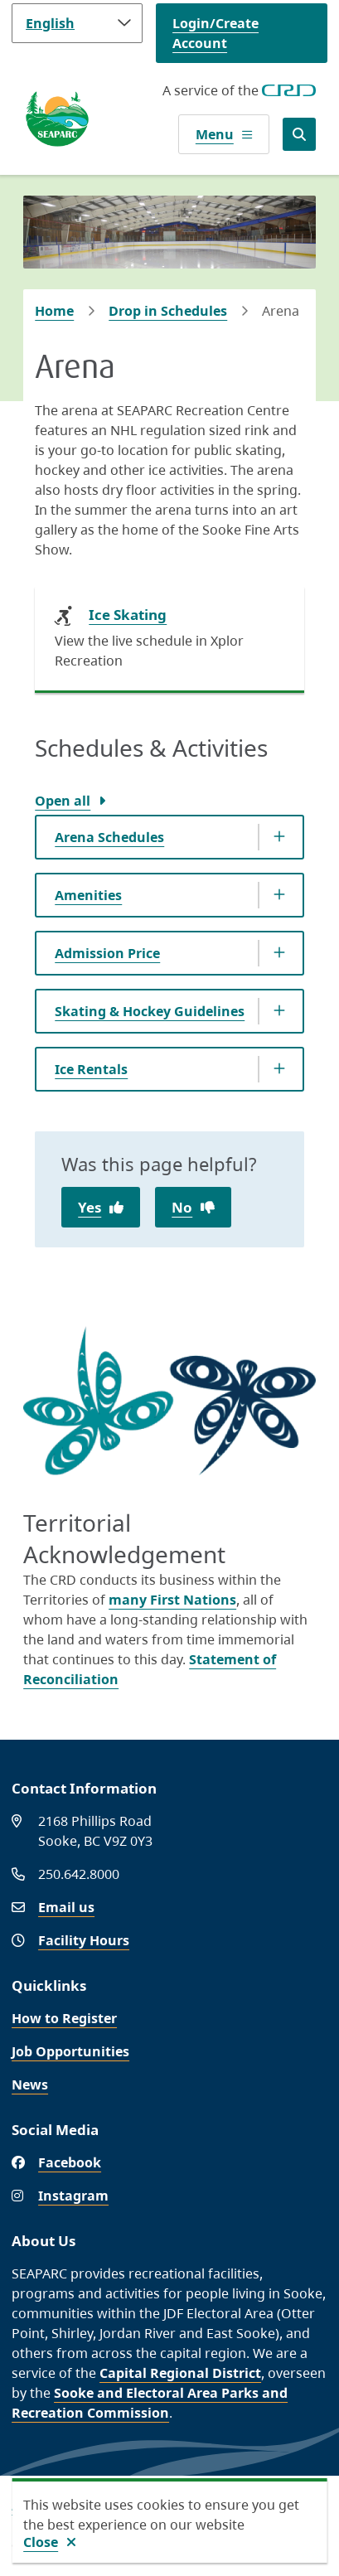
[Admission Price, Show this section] (169, 953)
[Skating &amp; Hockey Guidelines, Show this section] (169, 1011)
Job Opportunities (70, 2051)
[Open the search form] (299, 134)
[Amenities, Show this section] (169, 895)
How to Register (64, 2018)
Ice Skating (128, 614)
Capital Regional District (180, 2373)
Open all (62, 800)
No (182, 1207)
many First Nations (172, 1600)
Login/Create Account (215, 33)
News (30, 2084)
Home (54, 311)
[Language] (77, 23)
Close (40, 2542)
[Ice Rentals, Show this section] (169, 1069)
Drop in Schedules (168, 311)
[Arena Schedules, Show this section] (169, 837)
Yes (89, 1207)
